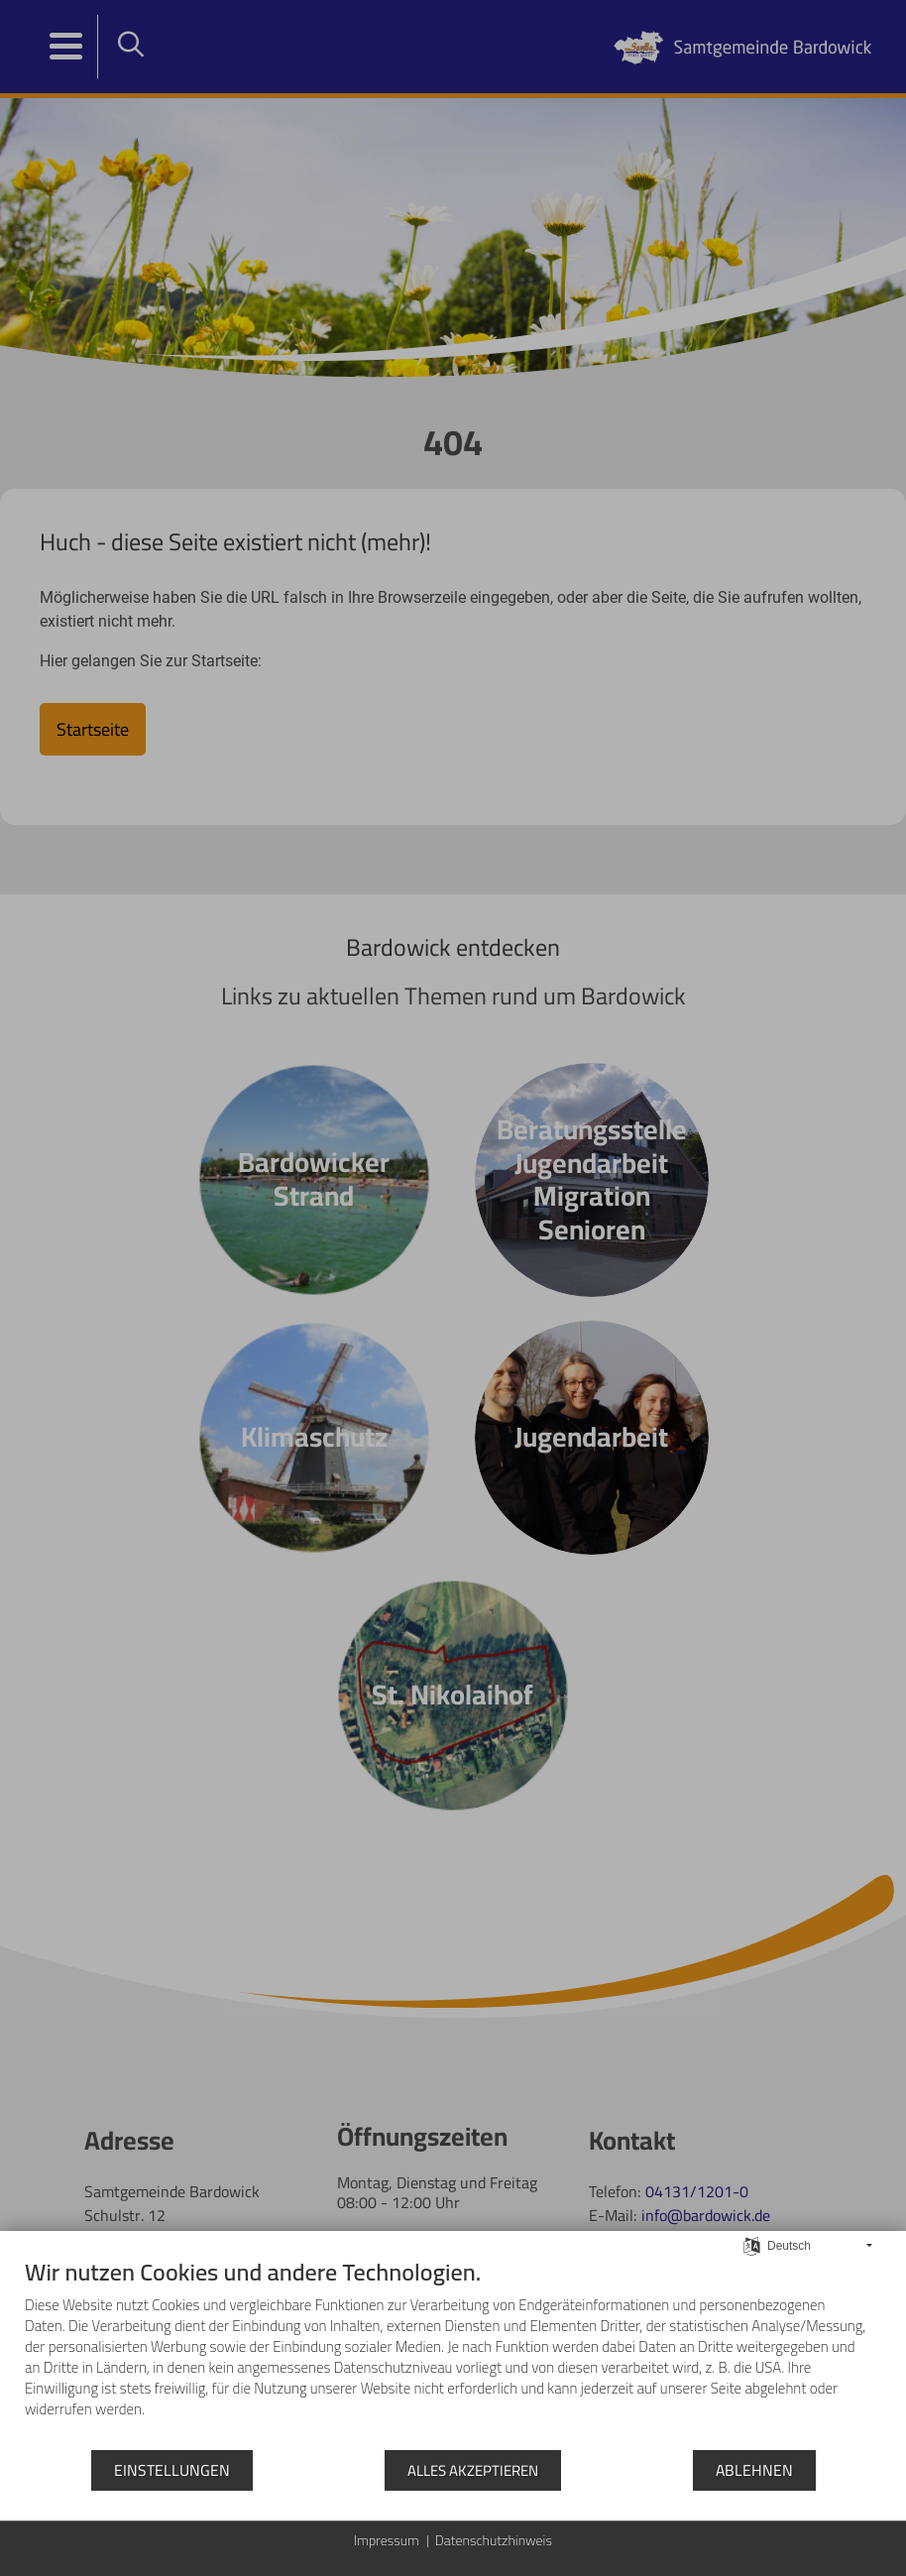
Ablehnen (754, 2470)
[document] (453, 2353)
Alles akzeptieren (472, 2470)
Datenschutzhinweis (493, 2541)
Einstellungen (172, 2470)
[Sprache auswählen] (751, 2244)
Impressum (386, 2541)
